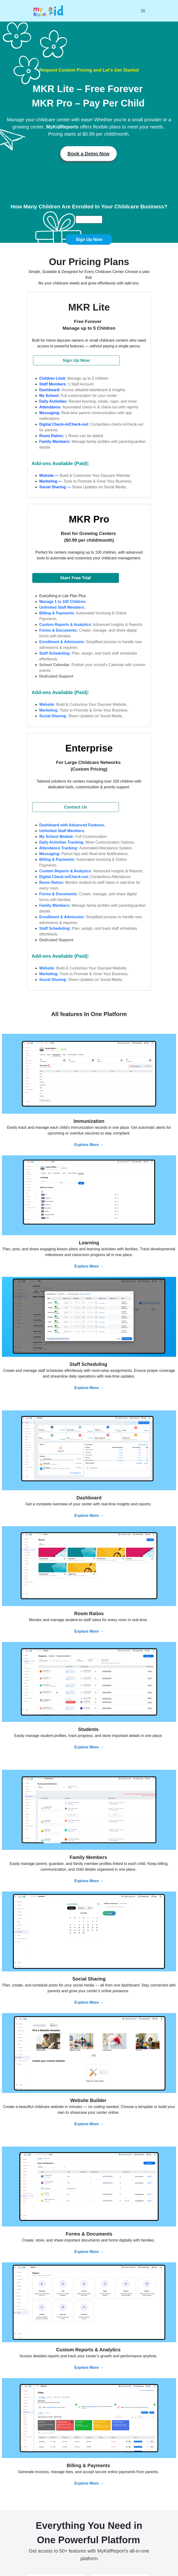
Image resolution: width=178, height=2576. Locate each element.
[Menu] (143, 11)
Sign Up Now (89, 239)
